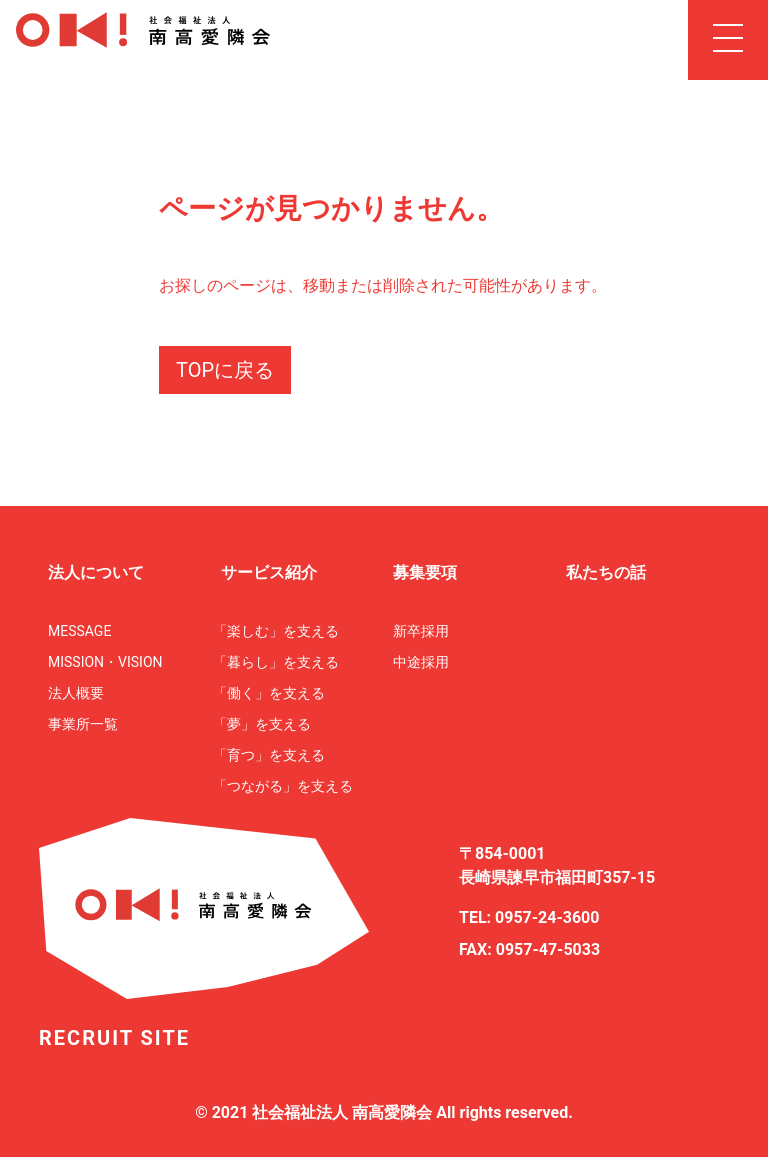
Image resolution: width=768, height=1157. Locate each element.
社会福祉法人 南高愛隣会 (342, 1112)
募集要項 (425, 572)
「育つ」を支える (269, 755)
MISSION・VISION (105, 662)
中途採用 (421, 662)
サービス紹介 (269, 572)
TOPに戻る (225, 370)
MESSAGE (79, 631)
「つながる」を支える (283, 786)
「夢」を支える (262, 724)
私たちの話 (606, 572)
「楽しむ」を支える (276, 631)
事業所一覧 (83, 724)
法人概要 (76, 693)
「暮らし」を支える (276, 662)
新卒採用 (421, 631)
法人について (96, 572)
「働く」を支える (269, 693)
